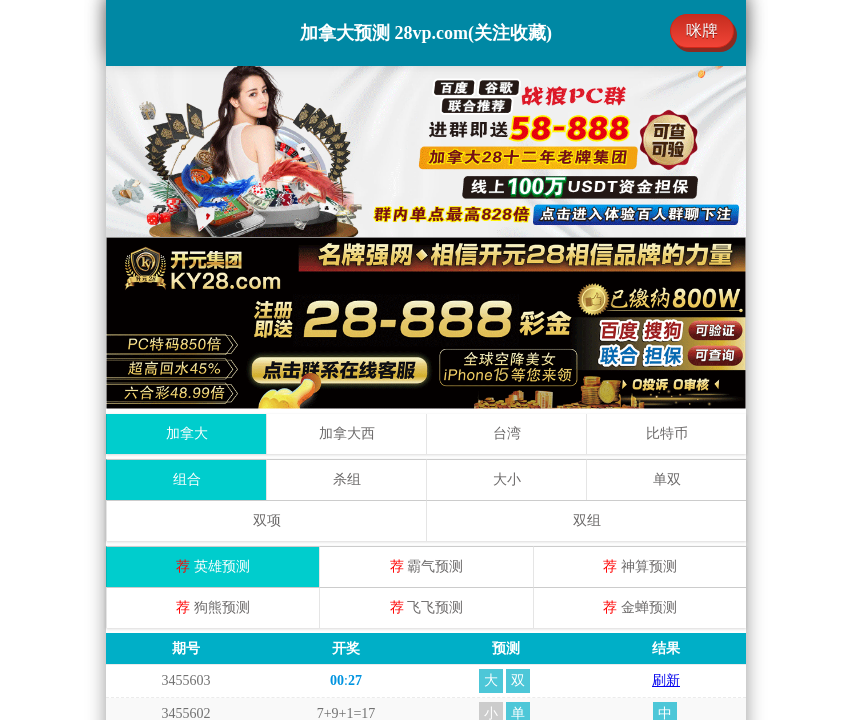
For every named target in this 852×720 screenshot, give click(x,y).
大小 (507, 307)
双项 (267, 348)
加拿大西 (347, 261)
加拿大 (187, 261)
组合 (187, 307)
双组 (587, 348)
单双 (667, 307)
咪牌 (702, 30)
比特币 (667, 261)
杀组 (347, 307)
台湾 (507, 261)
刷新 (666, 508)
